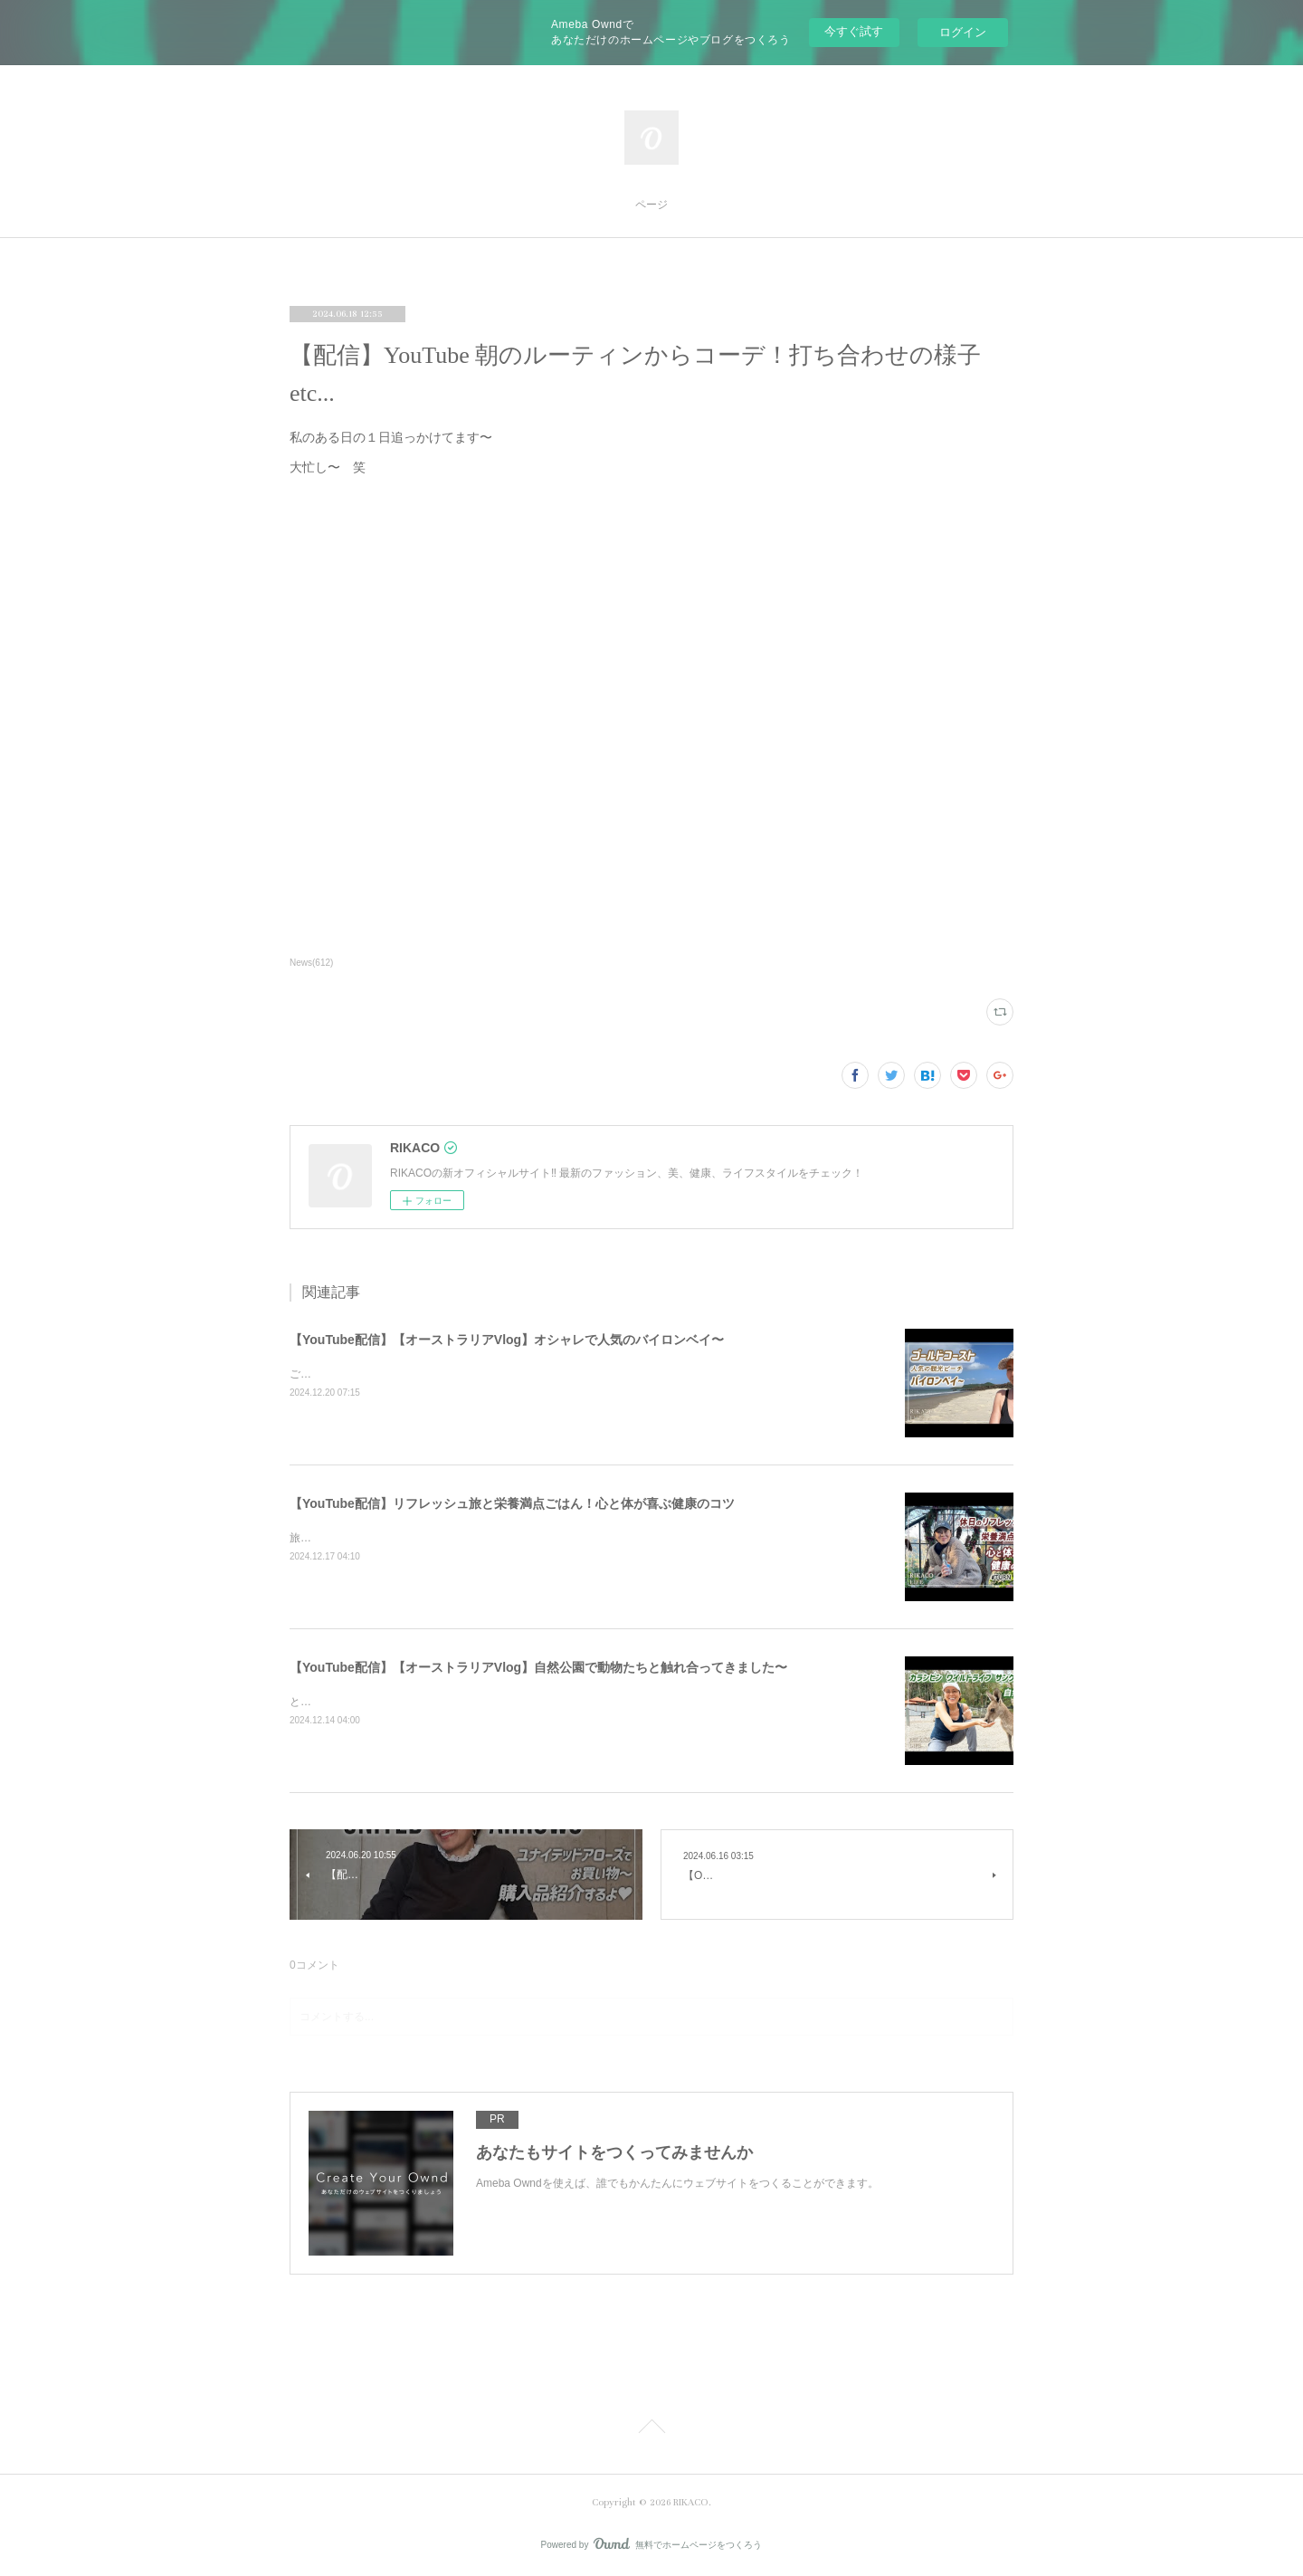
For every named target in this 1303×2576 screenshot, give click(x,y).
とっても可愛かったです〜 (355, 1701)
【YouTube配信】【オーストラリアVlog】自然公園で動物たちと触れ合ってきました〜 (538, 1667)
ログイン (962, 32)
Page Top (651, 2429)
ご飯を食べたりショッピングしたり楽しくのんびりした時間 (436, 1374)
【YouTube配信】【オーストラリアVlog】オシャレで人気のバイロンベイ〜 (507, 1339)
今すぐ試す (853, 31)
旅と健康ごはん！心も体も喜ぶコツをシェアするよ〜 (420, 1537)
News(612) (311, 963)
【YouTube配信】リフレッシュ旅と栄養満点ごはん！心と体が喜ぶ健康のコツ (512, 1503)
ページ (651, 205)
